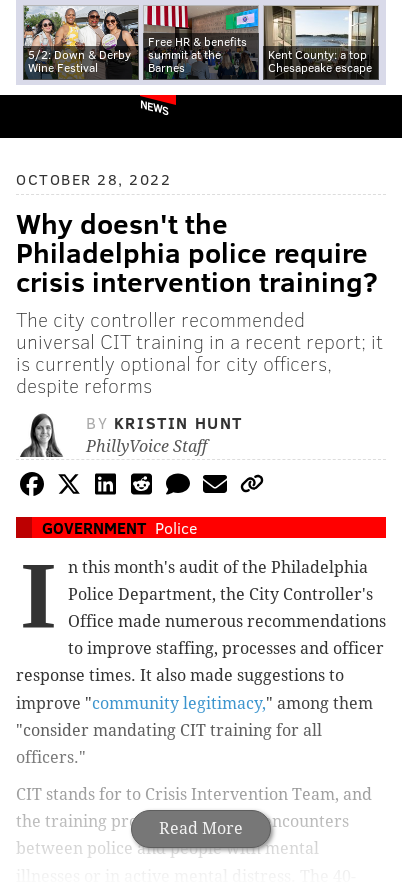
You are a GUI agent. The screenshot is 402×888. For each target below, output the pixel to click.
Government (94, 527)
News (154, 107)
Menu (370, 116)
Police (176, 527)
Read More (201, 828)
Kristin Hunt (178, 422)
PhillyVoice (48, 115)
